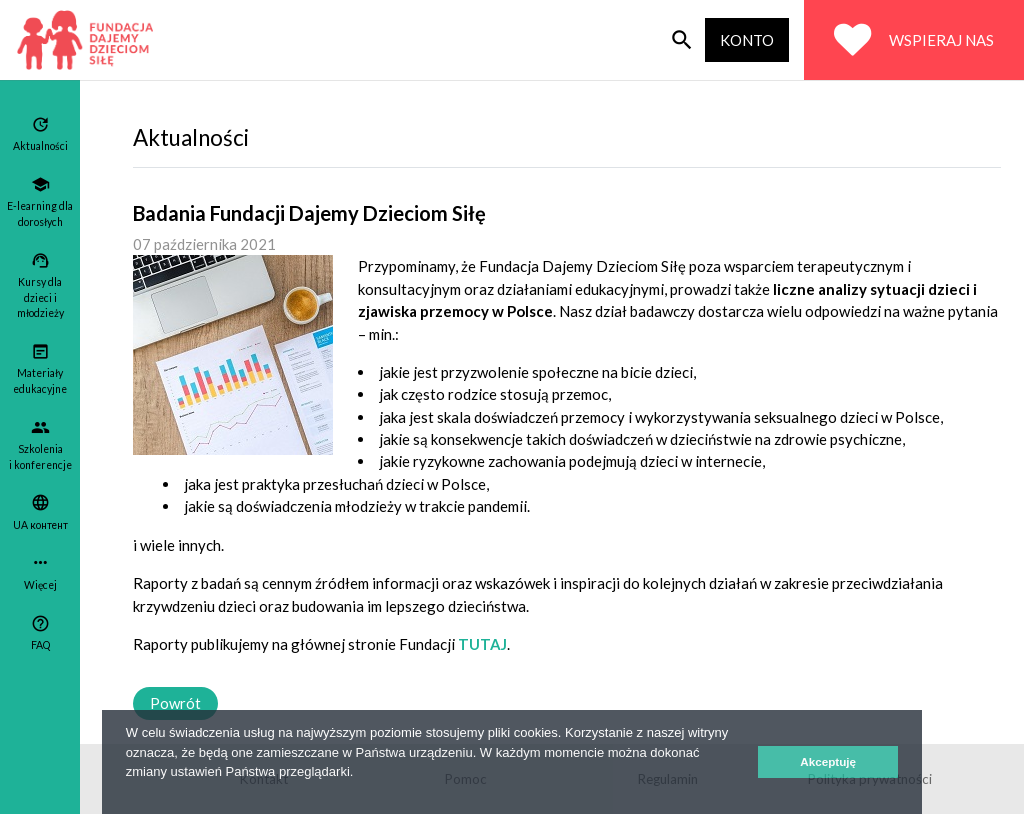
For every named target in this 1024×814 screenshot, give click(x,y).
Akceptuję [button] (828, 761)
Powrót (175, 703)
